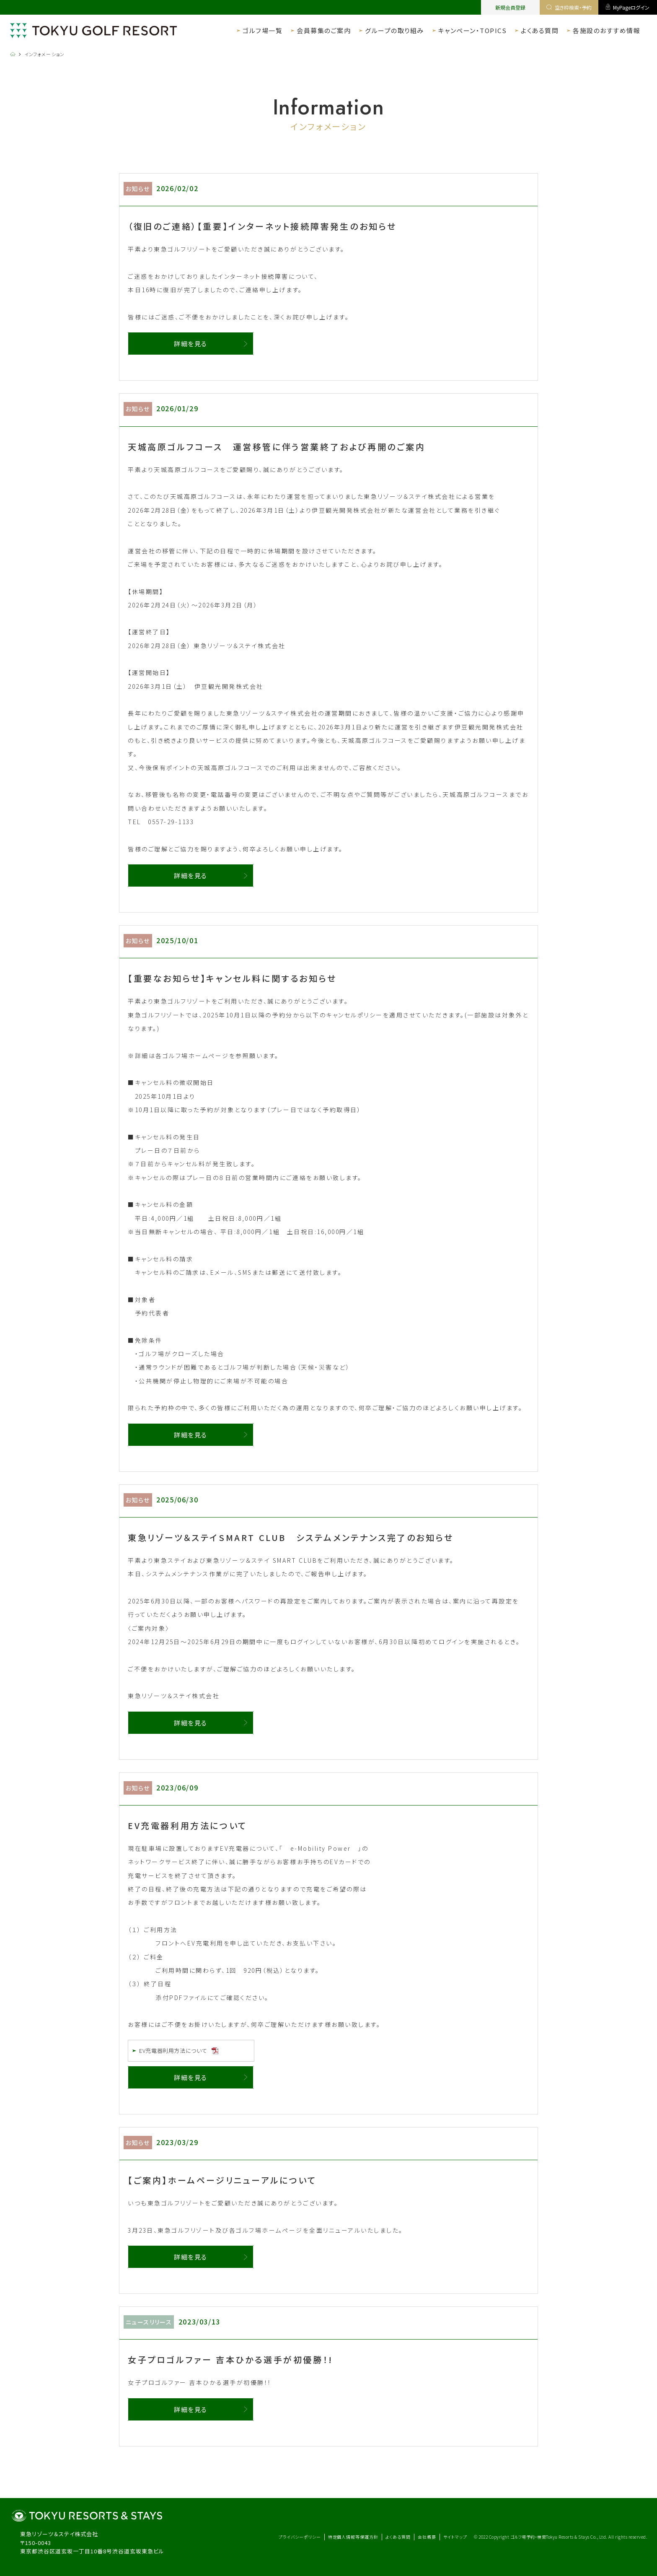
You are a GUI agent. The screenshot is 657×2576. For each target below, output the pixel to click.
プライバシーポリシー (300, 2537)
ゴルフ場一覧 (262, 30)
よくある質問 (540, 30)
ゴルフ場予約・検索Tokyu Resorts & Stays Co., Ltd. (559, 2537)
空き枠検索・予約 (568, 7)
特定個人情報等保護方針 (353, 2537)
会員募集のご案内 (324, 30)
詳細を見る (190, 343)
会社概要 (427, 2537)
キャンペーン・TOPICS (472, 30)
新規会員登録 (510, 7)
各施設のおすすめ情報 (606, 30)
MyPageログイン (628, 7)
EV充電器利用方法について (175, 2051)
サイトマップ (455, 2537)
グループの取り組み (394, 30)
